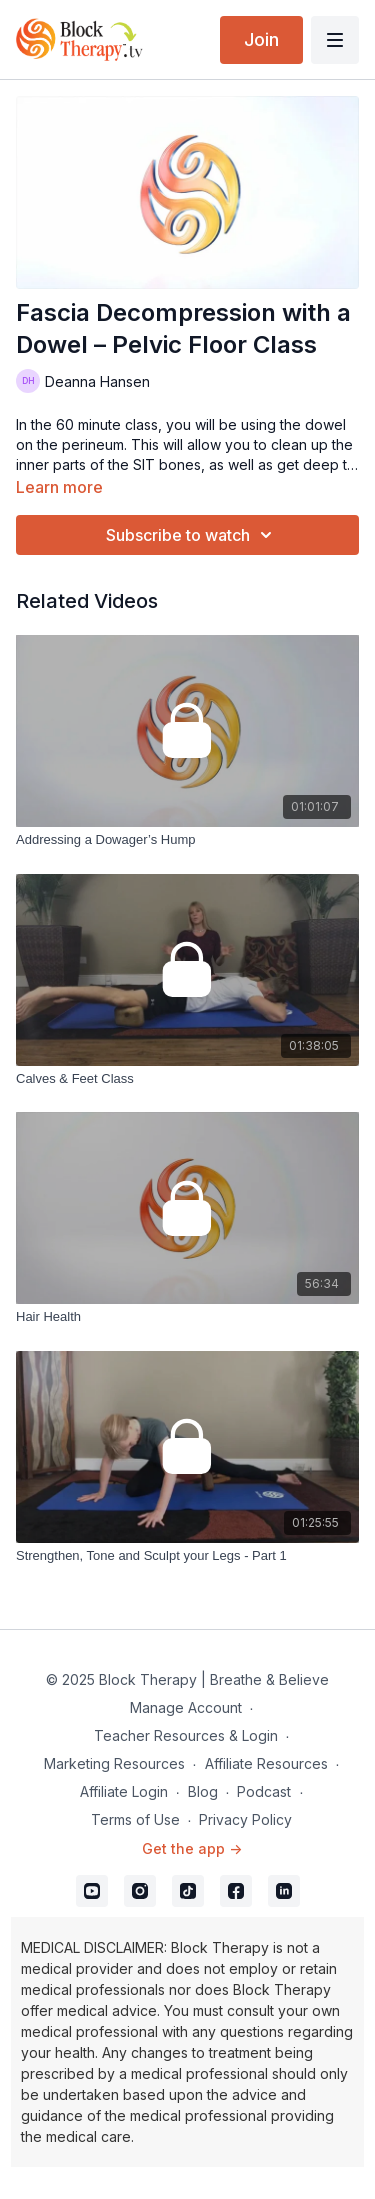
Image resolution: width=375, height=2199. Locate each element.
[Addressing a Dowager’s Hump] (187, 840)
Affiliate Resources (266, 1763)
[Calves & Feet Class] (187, 1079)
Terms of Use (135, 1819)
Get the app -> (192, 1848)
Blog (203, 1791)
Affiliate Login (124, 1791)
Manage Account (186, 1707)
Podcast (264, 1791)
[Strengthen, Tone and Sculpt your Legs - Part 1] (187, 1556)
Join (261, 39)
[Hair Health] (187, 1317)
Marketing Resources (114, 1763)
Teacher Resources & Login (186, 1735)
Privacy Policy (245, 1819)
